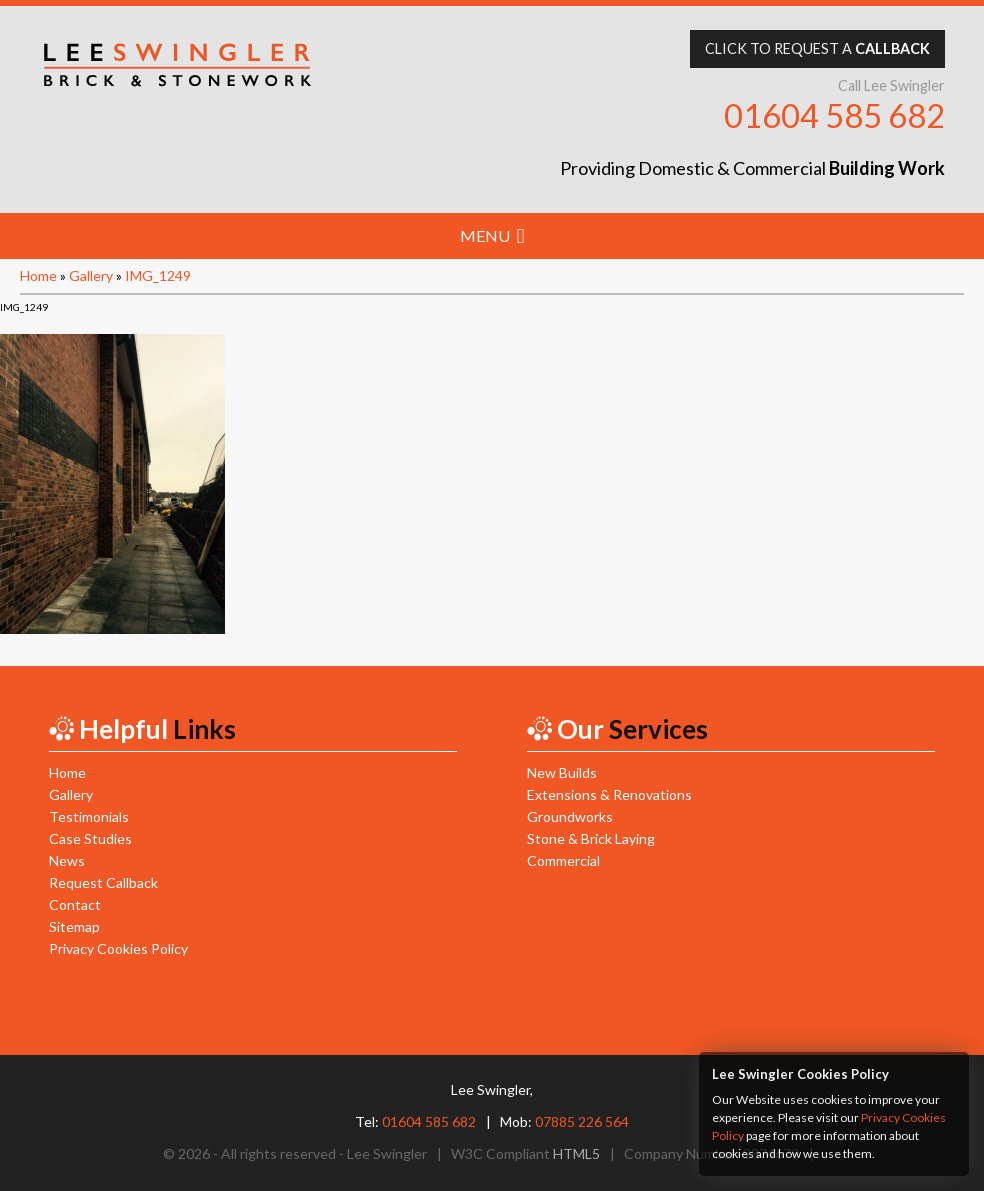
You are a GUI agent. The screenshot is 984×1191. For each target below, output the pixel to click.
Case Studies (90, 838)
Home (38, 275)
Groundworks (570, 816)
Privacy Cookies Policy (118, 948)
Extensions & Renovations (609, 794)
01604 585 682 (834, 115)
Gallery (91, 275)
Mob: (564, 1121)
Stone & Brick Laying (591, 838)
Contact (75, 904)
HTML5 (576, 1153)
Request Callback (103, 882)
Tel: (415, 1121)
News (67, 860)
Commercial (563, 860)
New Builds (562, 772)
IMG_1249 (158, 275)
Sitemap (74, 926)
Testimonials (89, 816)
